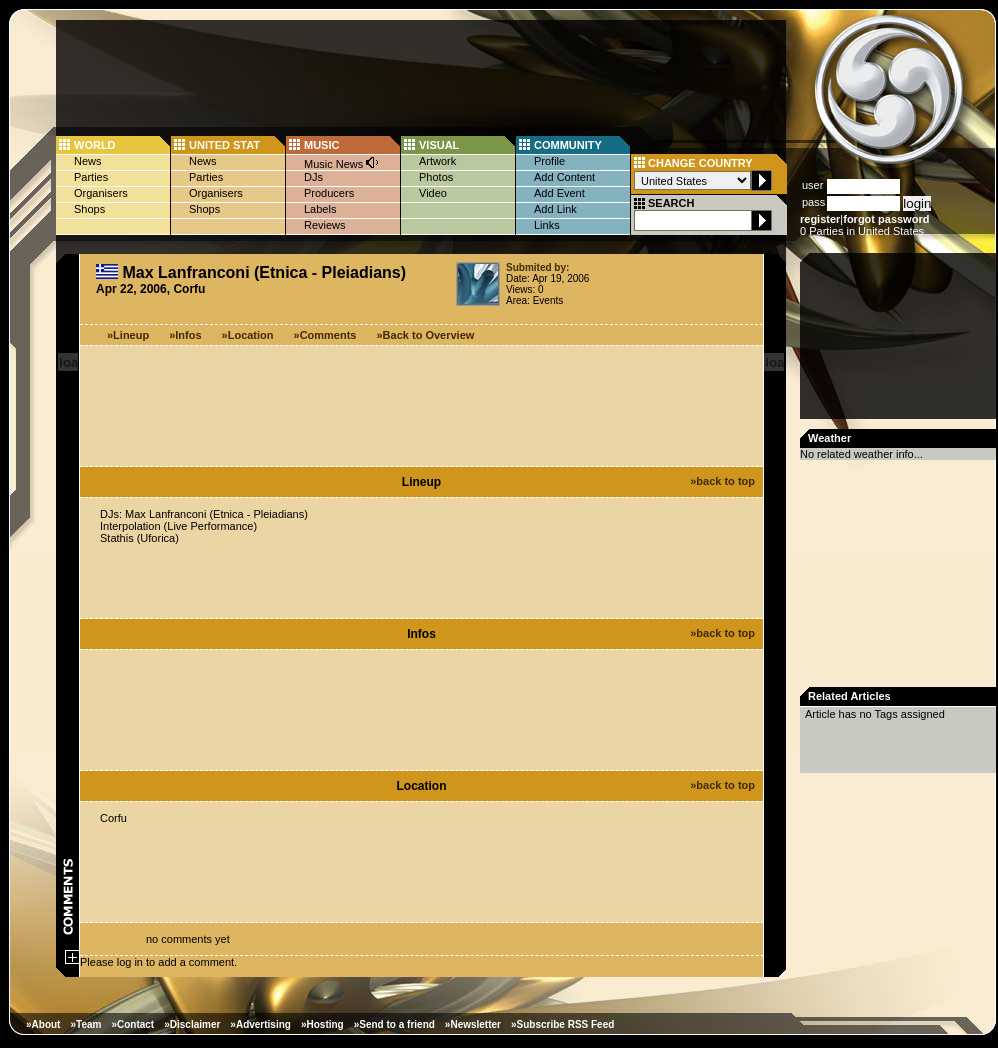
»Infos (185, 335)
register (820, 219)
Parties (91, 177)
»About (43, 1024)
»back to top (722, 481)
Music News (342, 162)
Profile (549, 161)
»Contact (132, 1024)
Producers (329, 193)
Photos (436, 177)
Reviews (325, 225)
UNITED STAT (224, 145)
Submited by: (537, 267)
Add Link (555, 209)
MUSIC (321, 145)
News (88, 161)
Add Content (564, 177)
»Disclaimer (192, 1024)
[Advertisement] (900, 342)
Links (547, 225)
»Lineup (128, 335)
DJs (313, 177)
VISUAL (439, 145)
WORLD (95, 145)
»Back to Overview (426, 335)
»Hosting (322, 1024)
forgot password (886, 219)
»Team (85, 1024)
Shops (89, 209)
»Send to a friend (394, 1024)
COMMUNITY (568, 145)
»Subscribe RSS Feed (562, 1024)
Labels (320, 209)
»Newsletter (473, 1024)
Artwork (437, 161)
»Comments (325, 335)
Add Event (559, 193)
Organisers (101, 193)
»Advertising (260, 1024)
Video (433, 193)
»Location (248, 335)
